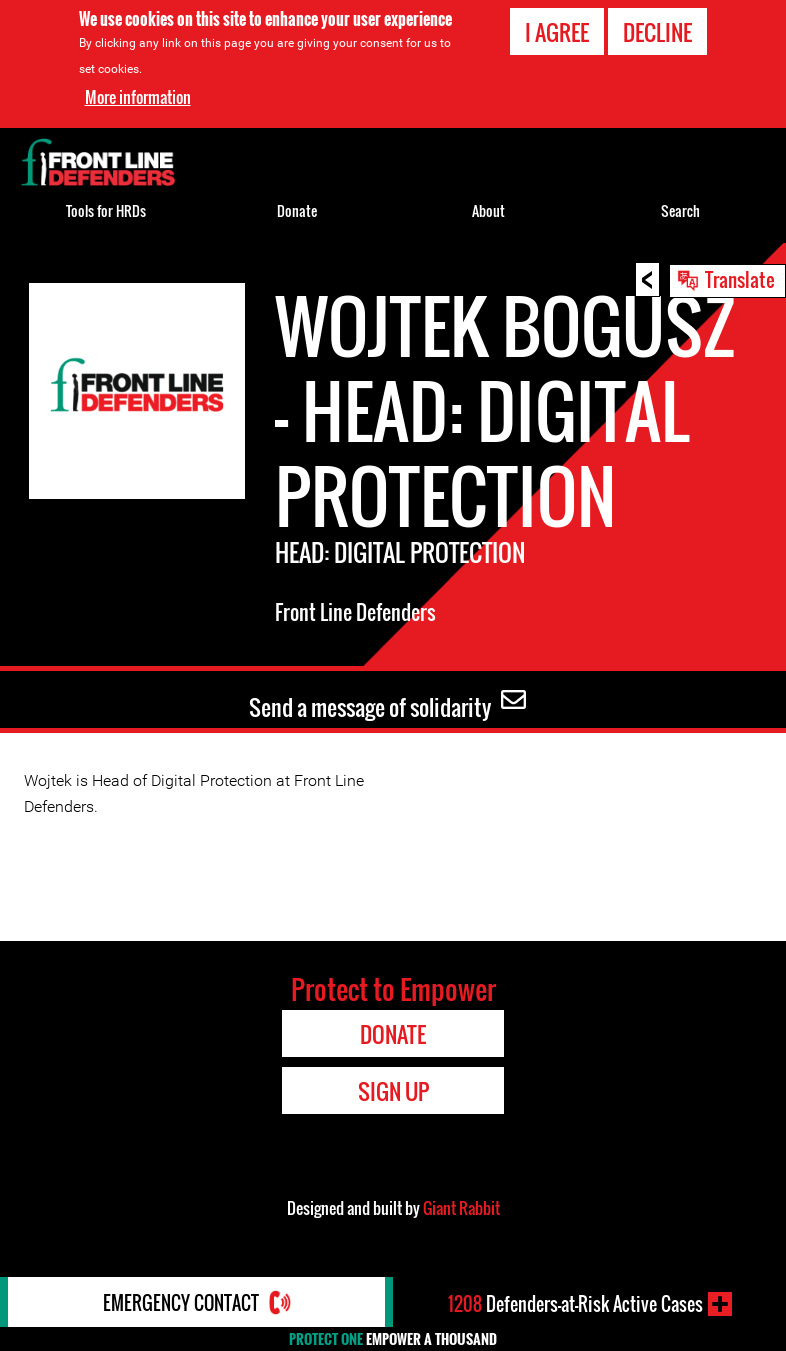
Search (680, 210)
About (488, 210)
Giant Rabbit (461, 1208)
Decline (657, 32)
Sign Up (393, 1091)
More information (138, 97)
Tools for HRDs (106, 210)
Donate (297, 210)
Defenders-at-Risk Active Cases (575, 1304)
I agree (557, 32)
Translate (740, 279)
